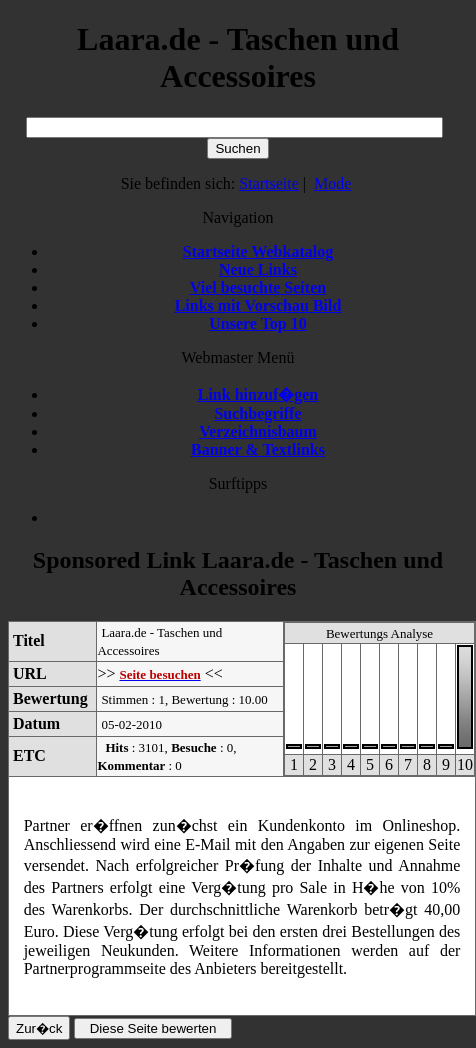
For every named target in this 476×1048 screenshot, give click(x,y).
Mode (332, 183)
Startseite (269, 183)
